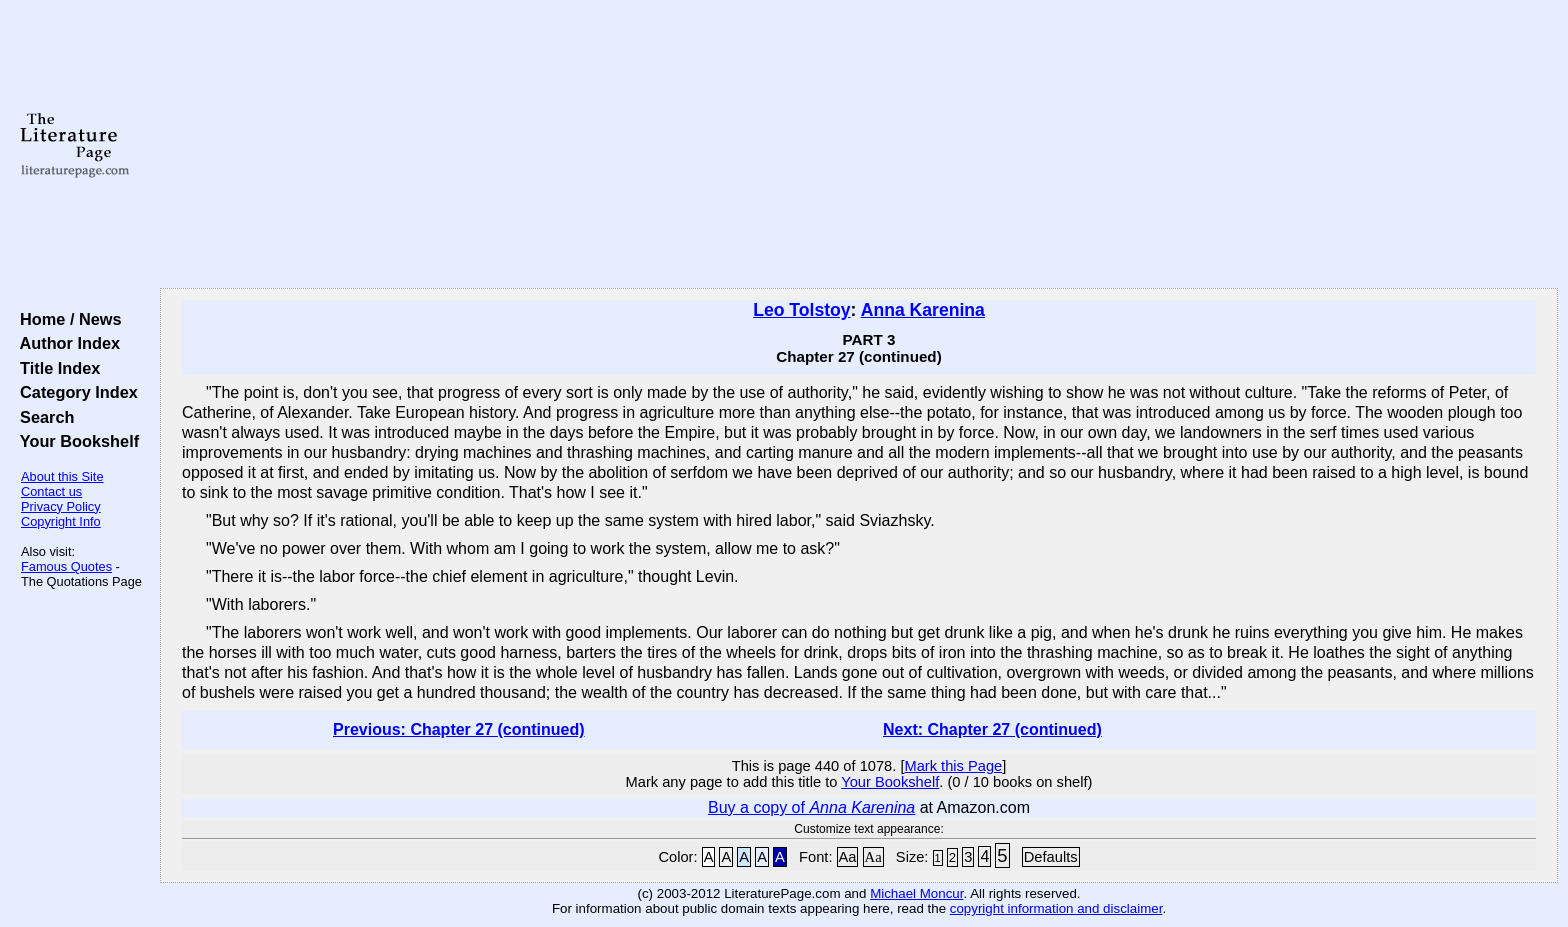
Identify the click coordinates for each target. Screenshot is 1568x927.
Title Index (55, 368)
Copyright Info (61, 521)
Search (42, 417)
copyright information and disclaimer (1056, 908)
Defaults (1051, 857)
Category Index (74, 392)
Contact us (51, 491)
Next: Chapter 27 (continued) (992, 729)
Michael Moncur (916, 893)
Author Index (65, 343)
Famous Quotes (66, 566)
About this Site (62, 476)
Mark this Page (953, 766)
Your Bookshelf (75, 441)
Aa (848, 857)
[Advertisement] (859, 145)
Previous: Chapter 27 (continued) (459, 729)
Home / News (66, 319)
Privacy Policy (61, 506)
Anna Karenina (923, 310)
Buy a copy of (811, 807)
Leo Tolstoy (801, 310)
